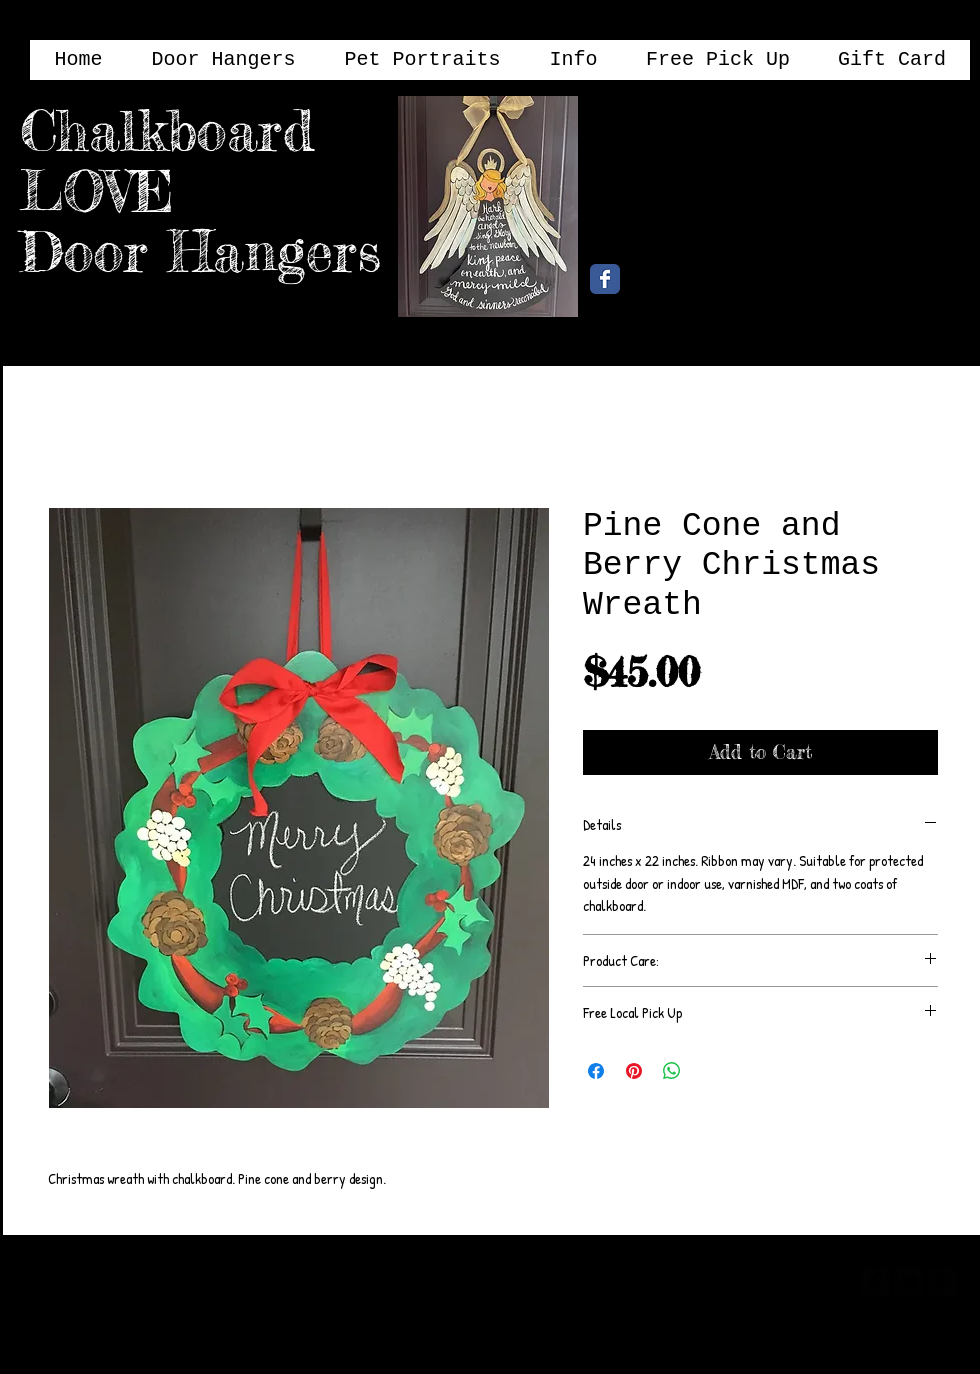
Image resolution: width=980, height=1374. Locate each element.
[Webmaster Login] (768, 1280)
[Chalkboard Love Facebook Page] (605, 279)
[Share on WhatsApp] (672, 1071)
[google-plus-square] (943, 1282)
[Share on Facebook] (596, 1071)
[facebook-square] (875, 1282)
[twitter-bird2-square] (909, 1282)
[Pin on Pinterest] (634, 1071)
